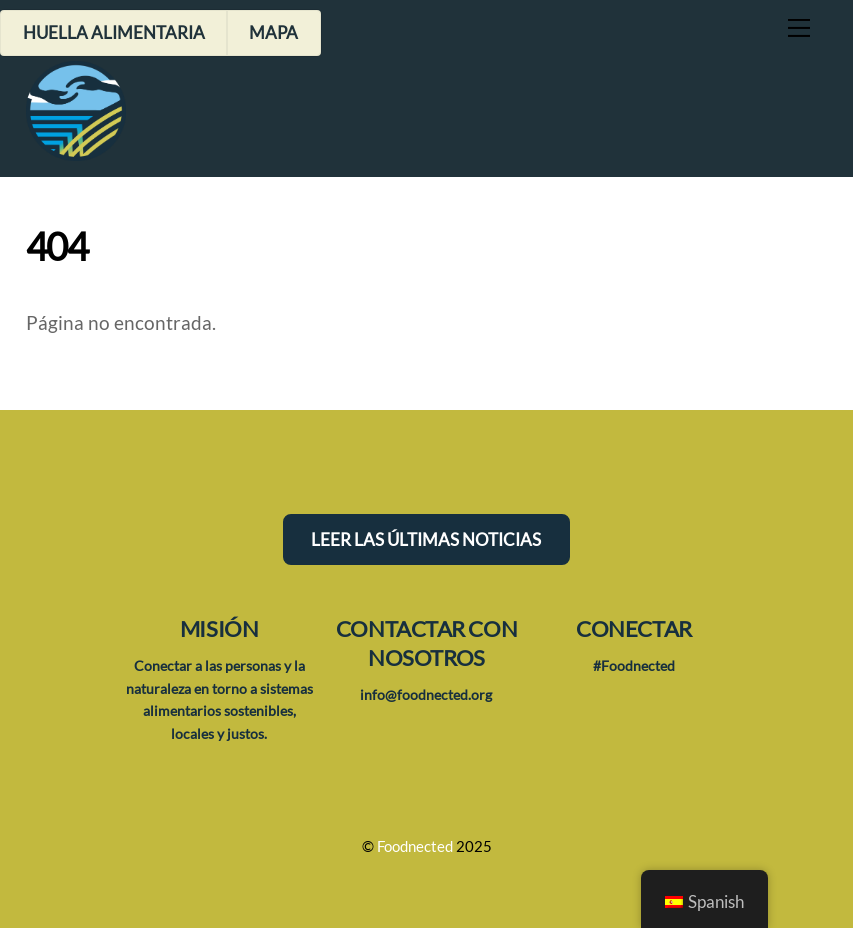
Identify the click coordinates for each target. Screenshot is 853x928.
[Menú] (799, 27)
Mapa (273, 32)
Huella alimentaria (114, 32)
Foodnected (415, 846)
